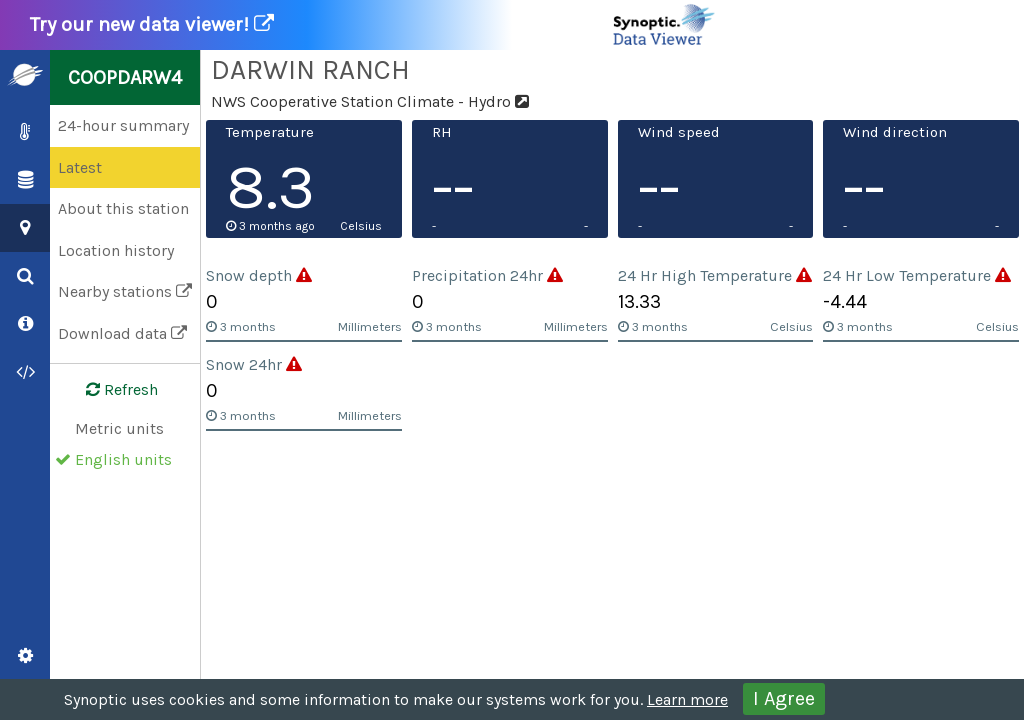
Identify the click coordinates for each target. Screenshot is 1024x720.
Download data (122, 333)
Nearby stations (125, 291)
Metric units (119, 428)
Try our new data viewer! (373, 25)
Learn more (687, 699)
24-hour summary (123, 125)
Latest (80, 167)
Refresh (110, 390)
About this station (123, 208)
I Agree (784, 698)
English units (123, 459)
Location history (116, 250)
